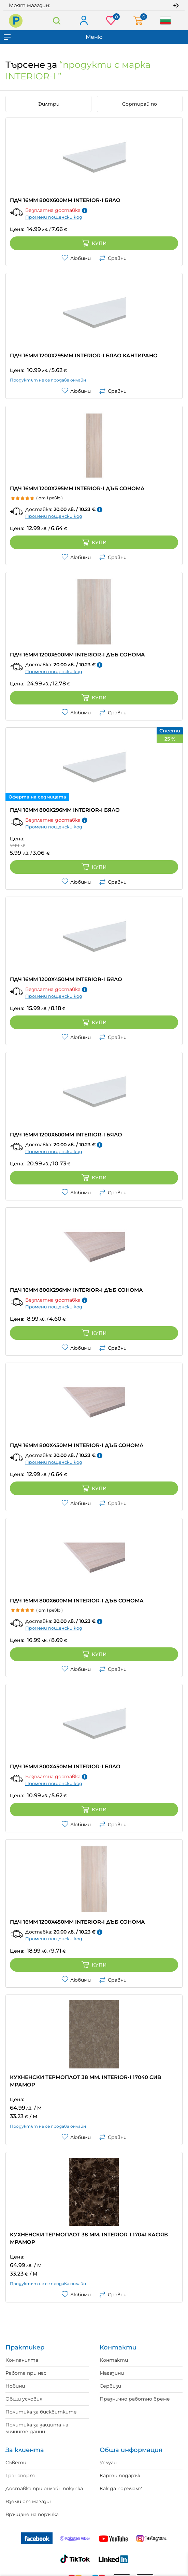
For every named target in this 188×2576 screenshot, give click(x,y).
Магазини (112, 2373)
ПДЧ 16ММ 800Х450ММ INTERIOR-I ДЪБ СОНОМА (77, 1445)
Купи (94, 243)
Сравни (113, 258)
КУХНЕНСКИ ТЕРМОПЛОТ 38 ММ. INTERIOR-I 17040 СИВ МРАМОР (85, 2081)
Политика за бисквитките (41, 2412)
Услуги (108, 2462)
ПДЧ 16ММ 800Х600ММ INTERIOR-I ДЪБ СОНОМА (77, 1600)
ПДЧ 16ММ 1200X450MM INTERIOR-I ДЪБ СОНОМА (77, 1922)
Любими (76, 258)
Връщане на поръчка (32, 2514)
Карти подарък (120, 2475)
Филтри (48, 104)
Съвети (15, 2462)
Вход (83, 21)
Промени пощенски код (53, 217)
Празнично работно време (135, 2399)
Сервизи (110, 2386)
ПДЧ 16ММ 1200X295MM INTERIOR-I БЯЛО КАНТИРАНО (84, 355)
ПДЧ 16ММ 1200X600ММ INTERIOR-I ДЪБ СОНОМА (77, 654)
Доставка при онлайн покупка (44, 2488)
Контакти (114, 2360)
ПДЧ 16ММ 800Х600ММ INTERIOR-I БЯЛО (65, 200)
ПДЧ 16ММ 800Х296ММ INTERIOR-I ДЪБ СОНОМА (76, 1290)
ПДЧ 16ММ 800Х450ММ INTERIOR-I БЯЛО (65, 1766)
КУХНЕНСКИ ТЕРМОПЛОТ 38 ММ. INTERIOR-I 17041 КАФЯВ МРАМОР (89, 2238)
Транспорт (20, 2475)
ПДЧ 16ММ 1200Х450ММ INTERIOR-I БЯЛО (66, 979)
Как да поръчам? (121, 2488)
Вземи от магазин (29, 2501)
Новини (15, 2386)
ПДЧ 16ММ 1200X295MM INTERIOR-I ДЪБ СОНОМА (77, 488)
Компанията (21, 2360)
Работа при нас (25, 2373)
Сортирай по (139, 104)
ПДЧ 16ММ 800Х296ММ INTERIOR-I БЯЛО (65, 810)
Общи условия (23, 2399)
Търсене (56, 20)
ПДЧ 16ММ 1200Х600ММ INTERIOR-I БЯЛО (66, 1134)
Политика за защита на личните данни (36, 2428)
